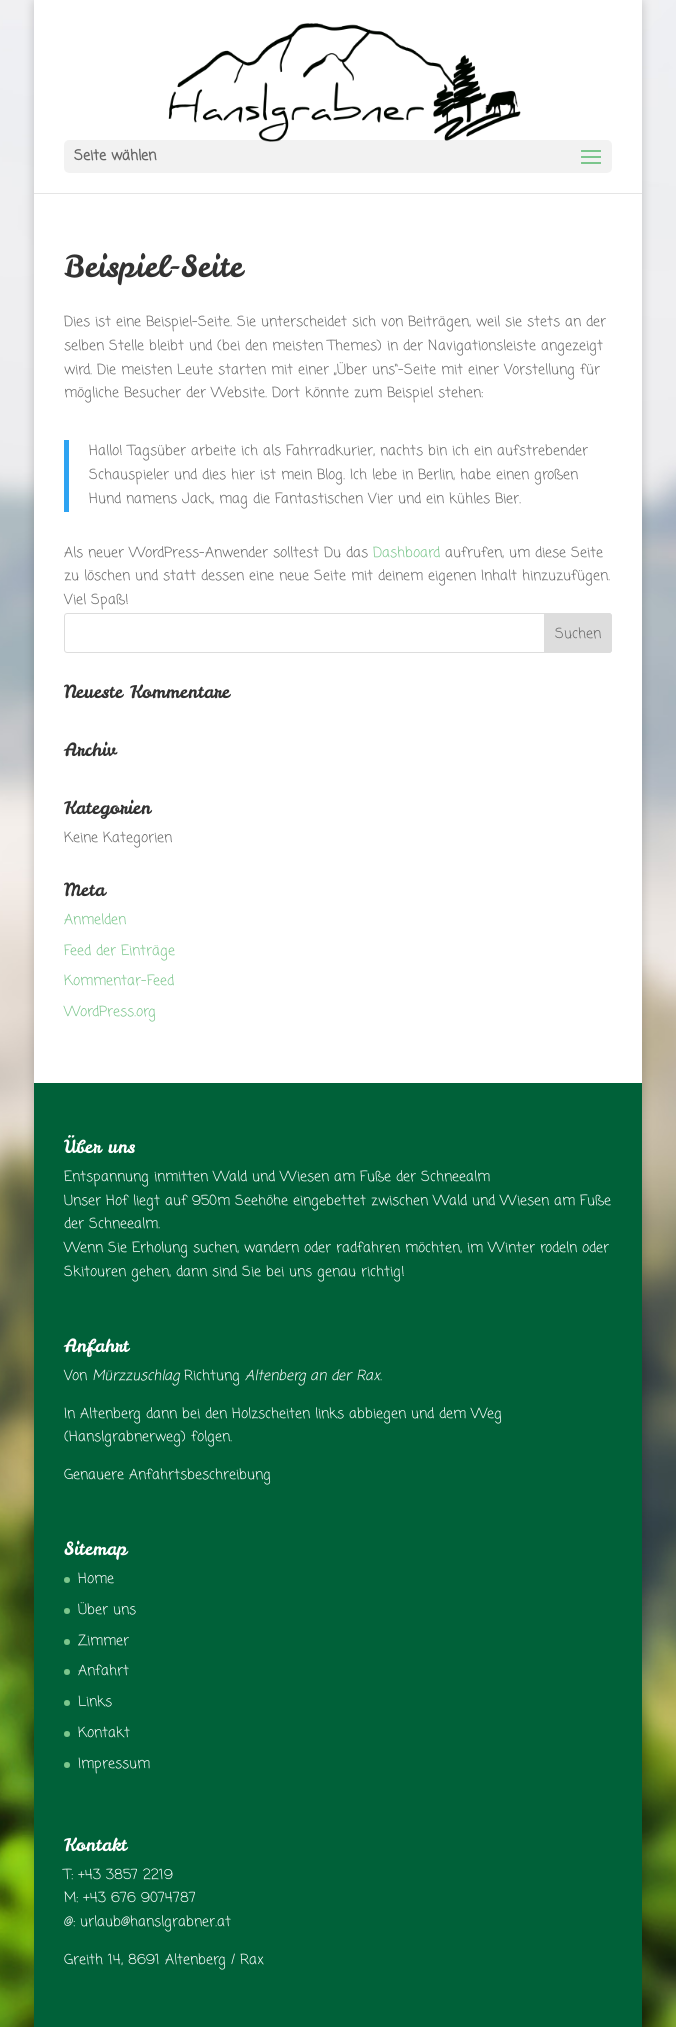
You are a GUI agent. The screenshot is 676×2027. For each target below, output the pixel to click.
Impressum (114, 1764)
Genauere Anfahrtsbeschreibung (167, 1475)
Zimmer (103, 1641)
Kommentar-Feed (119, 981)
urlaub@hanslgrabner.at (155, 1922)
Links (95, 1702)
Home (96, 1579)
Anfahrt (103, 1671)
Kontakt (104, 1733)
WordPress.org (110, 1012)
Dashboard (406, 553)
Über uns (107, 1610)
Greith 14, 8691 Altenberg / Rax (164, 1960)
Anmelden (95, 920)
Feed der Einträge (119, 951)
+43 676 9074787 (139, 1898)
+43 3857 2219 (125, 1875)
